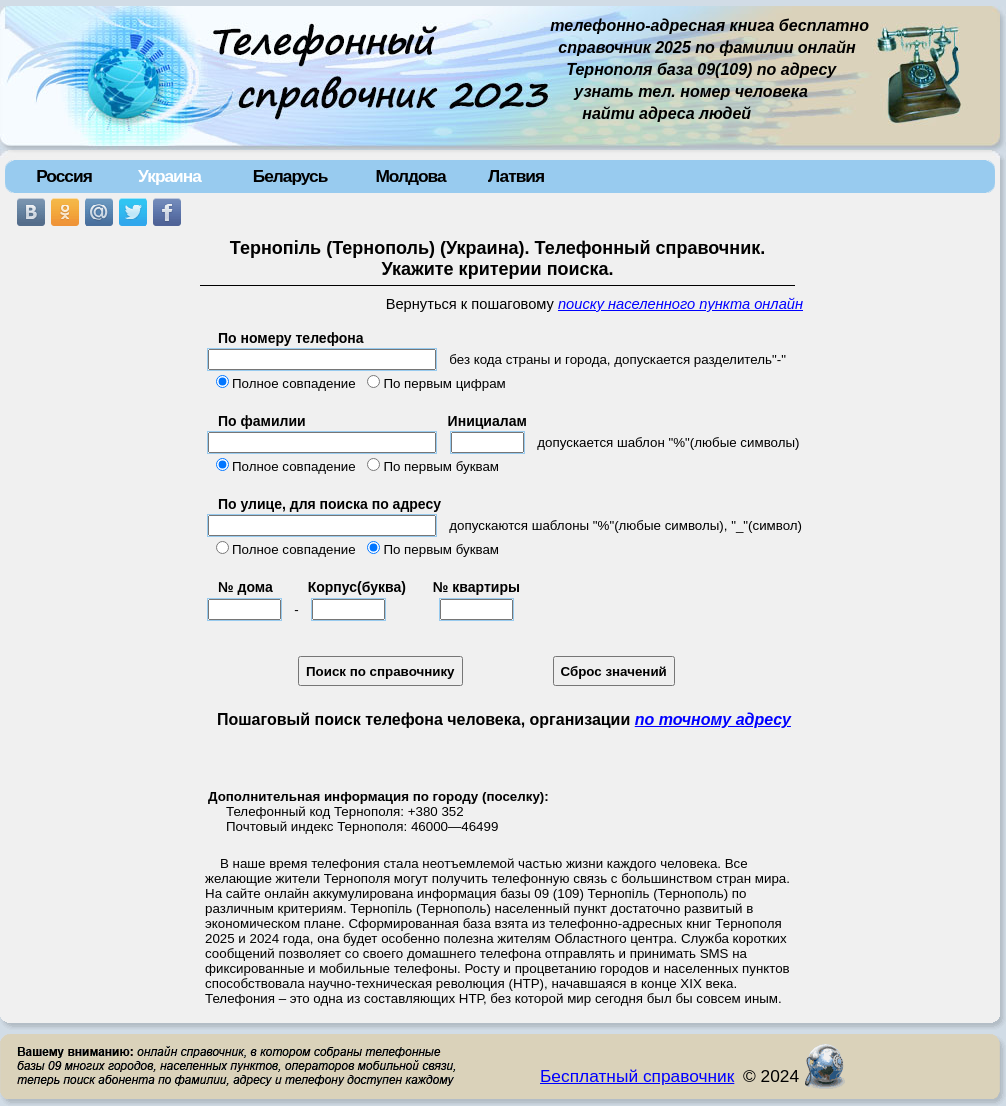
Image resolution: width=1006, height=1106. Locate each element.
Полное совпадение (294, 383)
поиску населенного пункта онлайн (680, 304)
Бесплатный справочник (637, 1076)
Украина (169, 176)
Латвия (516, 176)
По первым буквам (441, 466)
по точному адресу (713, 719)
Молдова (410, 176)
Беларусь (290, 176)
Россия (64, 176)
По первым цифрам (444, 383)
